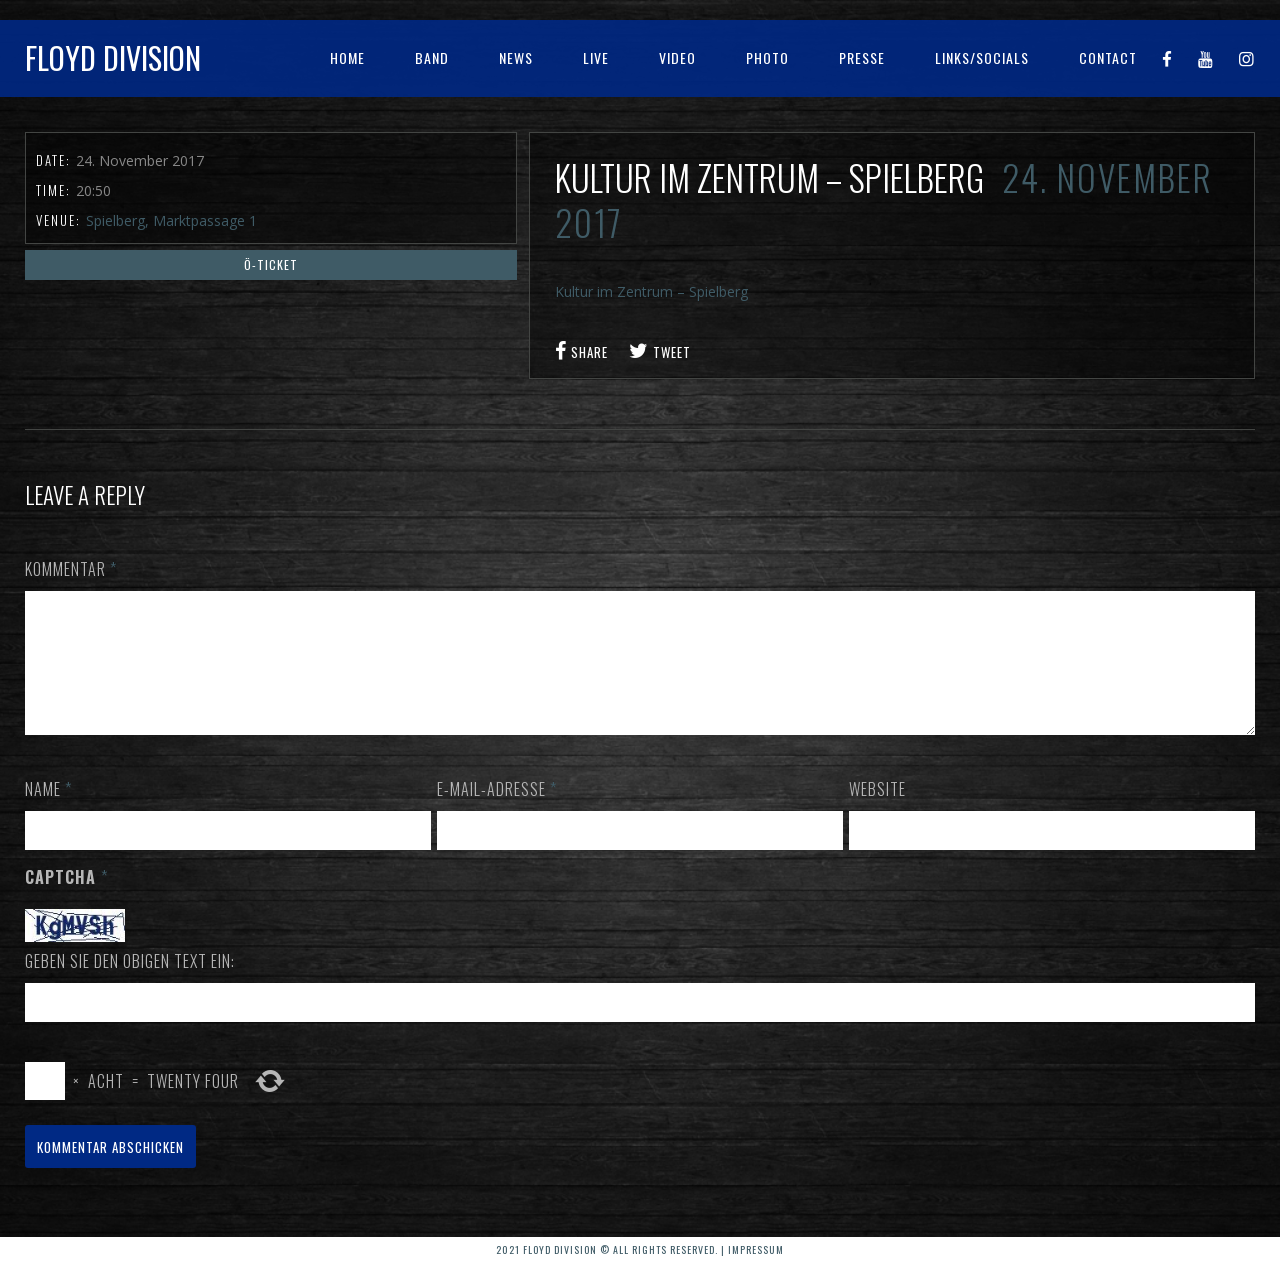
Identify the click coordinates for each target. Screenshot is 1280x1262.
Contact (1108, 57)
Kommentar (71, 569)
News (516, 57)
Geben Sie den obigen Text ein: (130, 985)
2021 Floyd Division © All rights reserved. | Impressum (640, 1249)
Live (596, 57)
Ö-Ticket (271, 264)
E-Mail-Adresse (497, 813)
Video (677, 57)
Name (48, 813)
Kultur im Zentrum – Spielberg (651, 291)
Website (877, 813)
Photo (767, 57)
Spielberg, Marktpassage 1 (171, 220)
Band (432, 57)
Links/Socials (982, 57)
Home (347, 57)
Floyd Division (113, 57)
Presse (862, 57)
